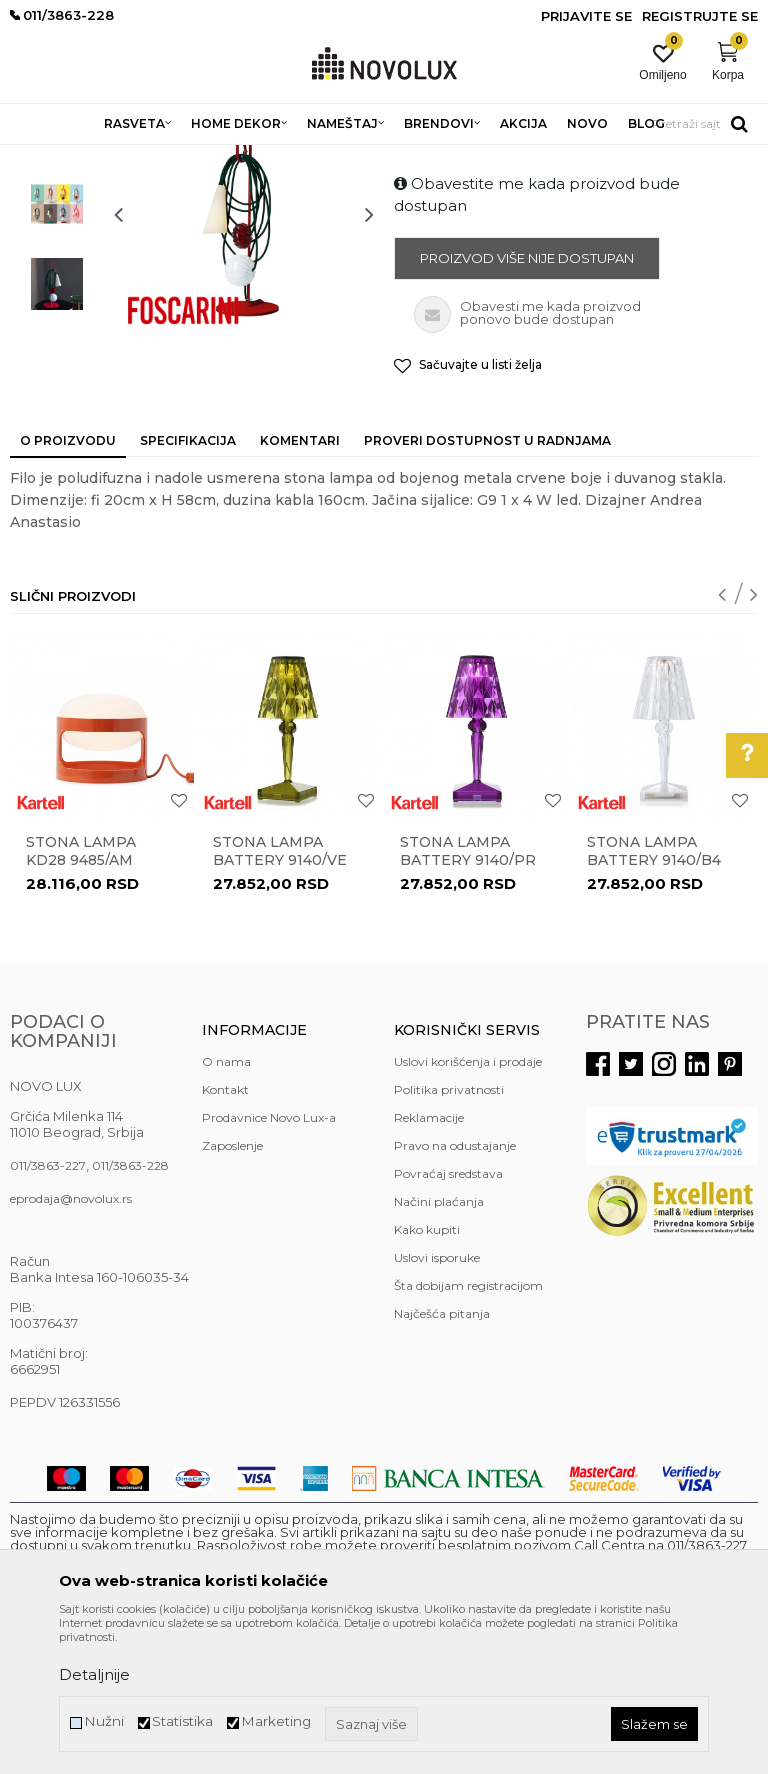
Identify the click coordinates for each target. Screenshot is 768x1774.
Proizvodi (117, 157)
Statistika (182, 1721)
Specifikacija (188, 585)
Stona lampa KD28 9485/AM (81, 996)
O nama (226, 1206)
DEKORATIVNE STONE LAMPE (424, 157)
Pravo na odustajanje (455, 1290)
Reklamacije (429, 1262)
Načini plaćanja (439, 1346)
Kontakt (225, 1234)
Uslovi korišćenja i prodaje (468, 1206)
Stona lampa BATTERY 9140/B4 (654, 996)
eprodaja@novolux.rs (71, 1343)
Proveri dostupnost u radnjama (487, 585)
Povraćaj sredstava (448, 1318)
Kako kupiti (427, 1374)
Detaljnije (94, 1674)
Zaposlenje (232, 1290)
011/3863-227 (48, 1310)
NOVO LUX (43, 157)
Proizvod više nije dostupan (527, 403)
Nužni (104, 1721)
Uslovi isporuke (437, 1402)
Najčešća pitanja (442, 1458)
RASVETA (187, 157)
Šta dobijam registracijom (468, 1430)
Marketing (276, 1721)
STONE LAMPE (274, 157)
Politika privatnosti (449, 1234)
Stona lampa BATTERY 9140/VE (280, 996)
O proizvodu (68, 585)
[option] (57, 269)
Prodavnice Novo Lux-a (269, 1262)
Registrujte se (700, 16)
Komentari (300, 585)
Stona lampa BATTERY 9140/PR (468, 996)
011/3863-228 (130, 1310)
